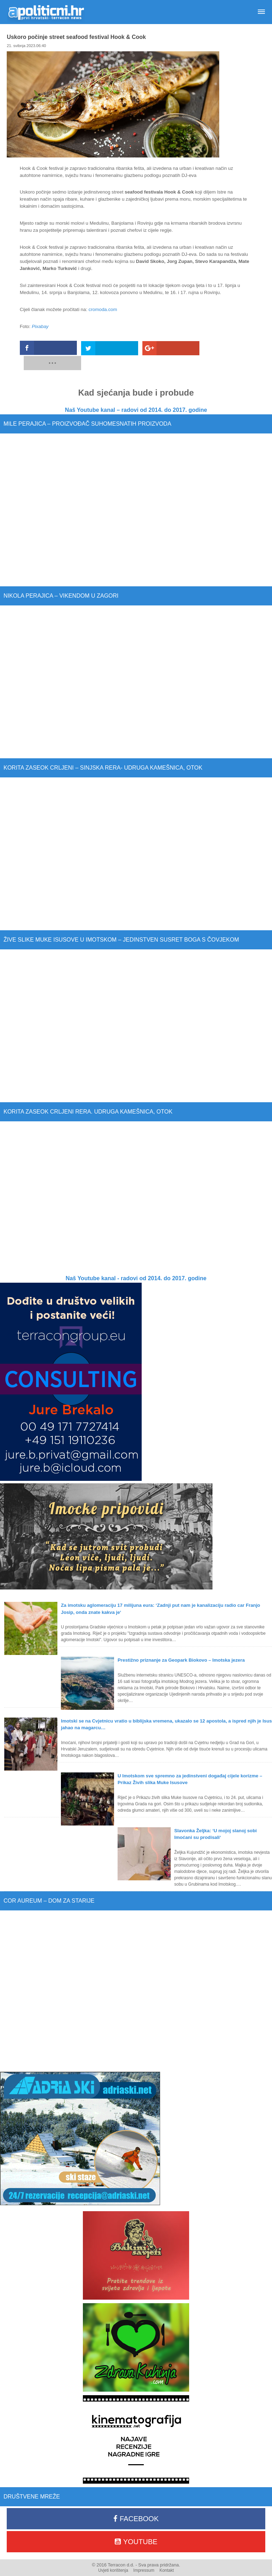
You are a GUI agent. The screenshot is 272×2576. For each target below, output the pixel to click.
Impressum (143, 2555)
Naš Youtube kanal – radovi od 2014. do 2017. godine (136, 395)
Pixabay (40, 326)
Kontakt (166, 2555)
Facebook (136, 2503)
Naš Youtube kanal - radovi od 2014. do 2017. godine (136, 1263)
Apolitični (46, 12)
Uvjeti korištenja (113, 2555)
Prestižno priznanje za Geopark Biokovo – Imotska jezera (181, 1645)
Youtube (136, 2526)
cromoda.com (103, 309)
